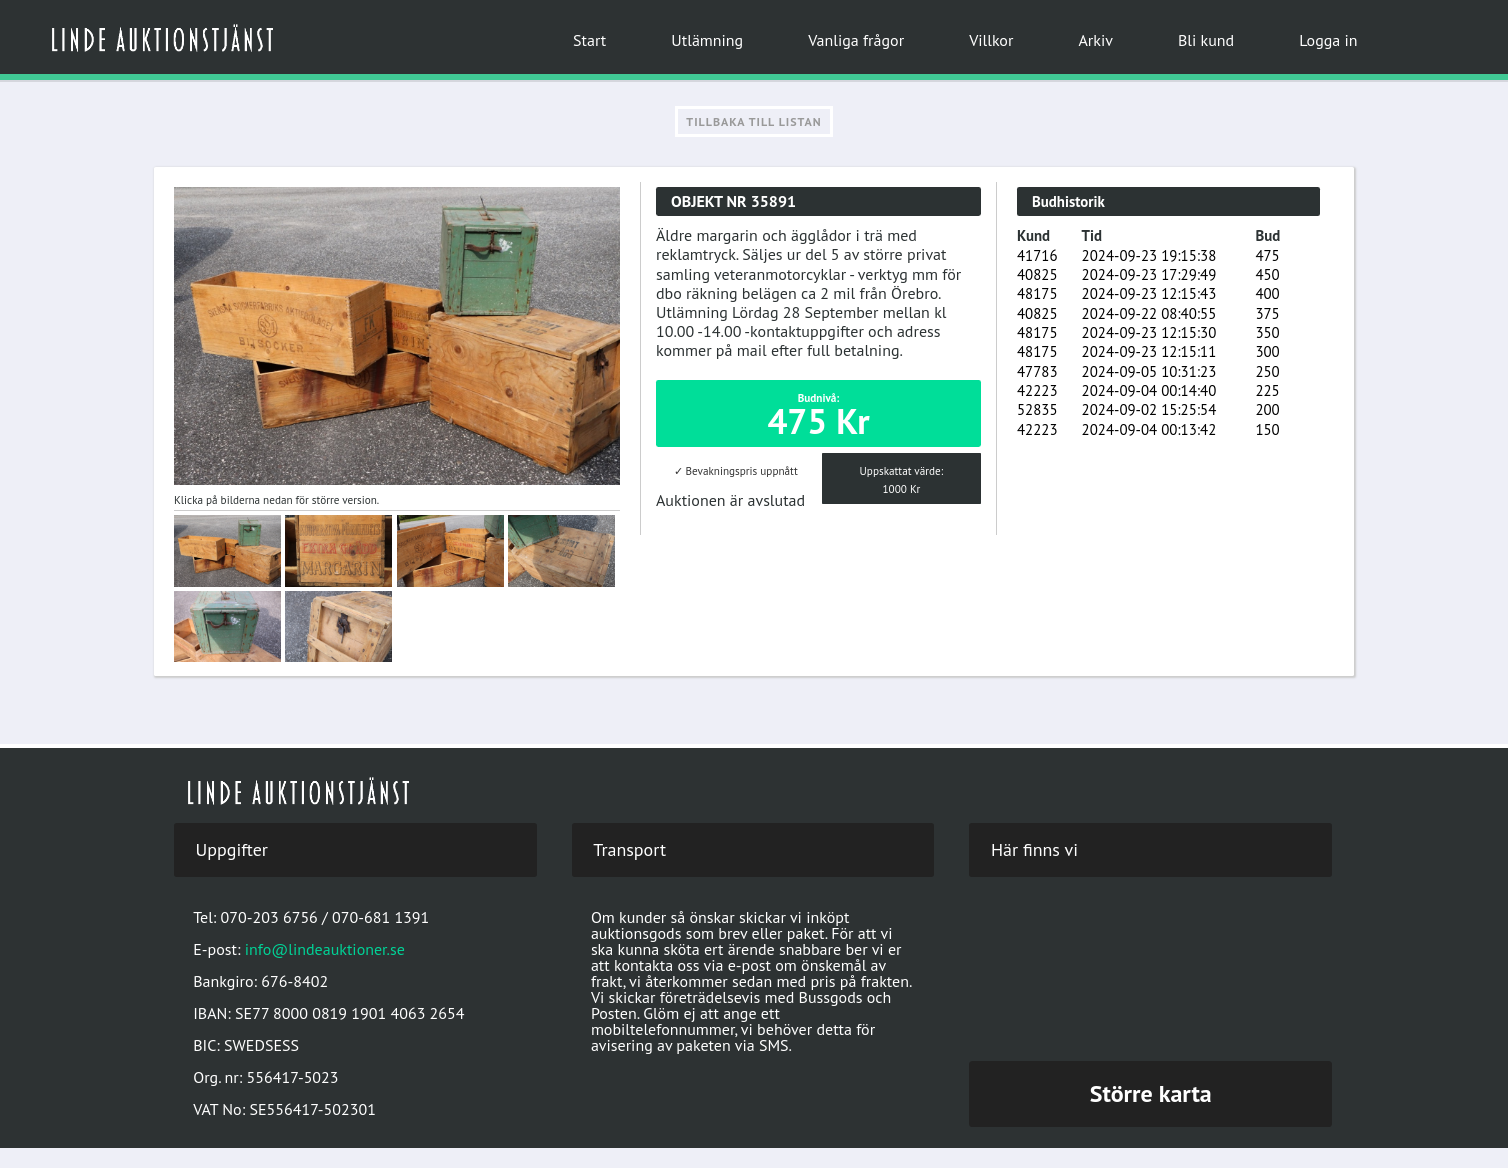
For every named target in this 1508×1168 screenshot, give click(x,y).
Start (589, 40)
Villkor (991, 40)
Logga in (1328, 40)
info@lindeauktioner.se (325, 949)
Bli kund (1206, 40)
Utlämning (707, 40)
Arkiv (1095, 40)
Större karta (1151, 1093)
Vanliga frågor (856, 40)
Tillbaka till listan (753, 121)
